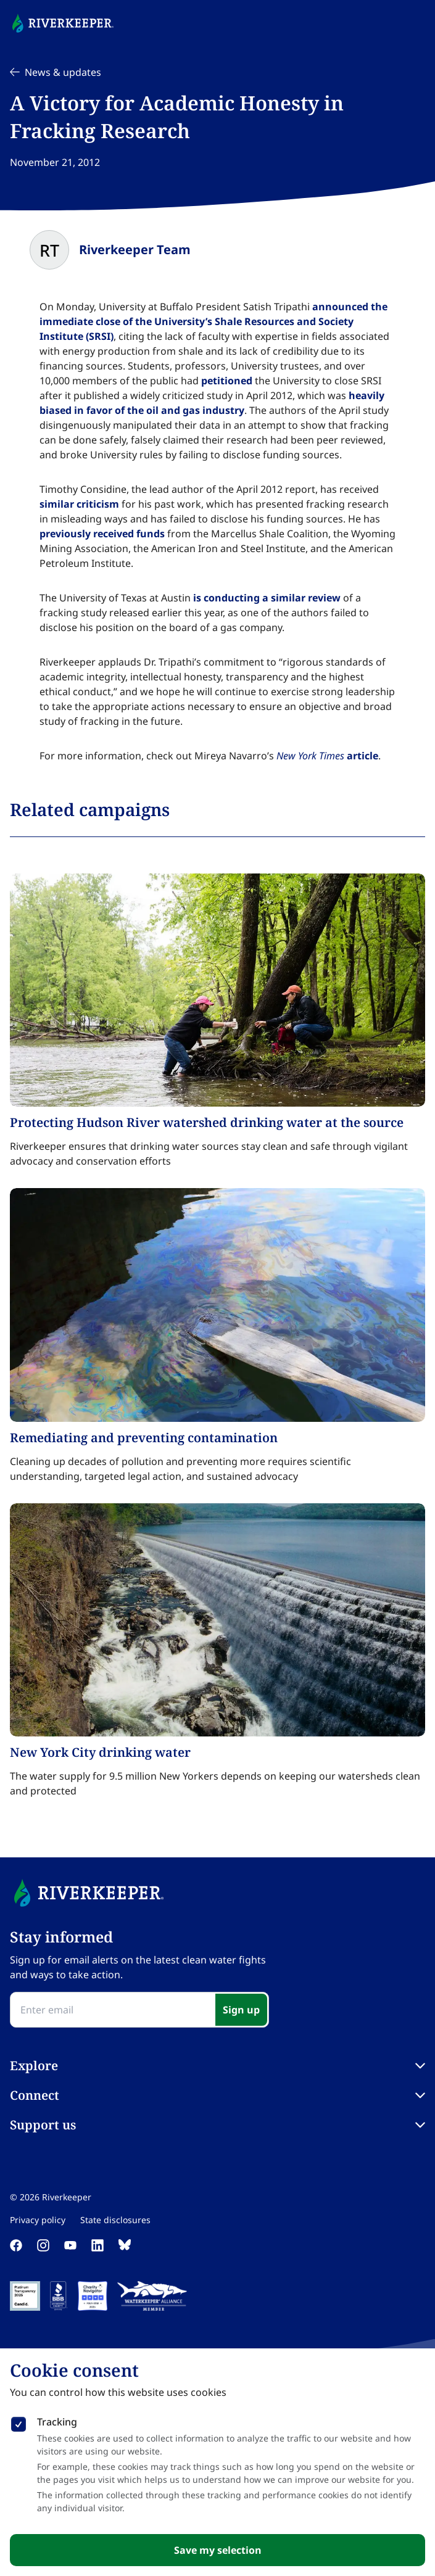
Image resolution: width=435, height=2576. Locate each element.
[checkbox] (18, 2421)
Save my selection (218, 2550)
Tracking (57, 2422)
